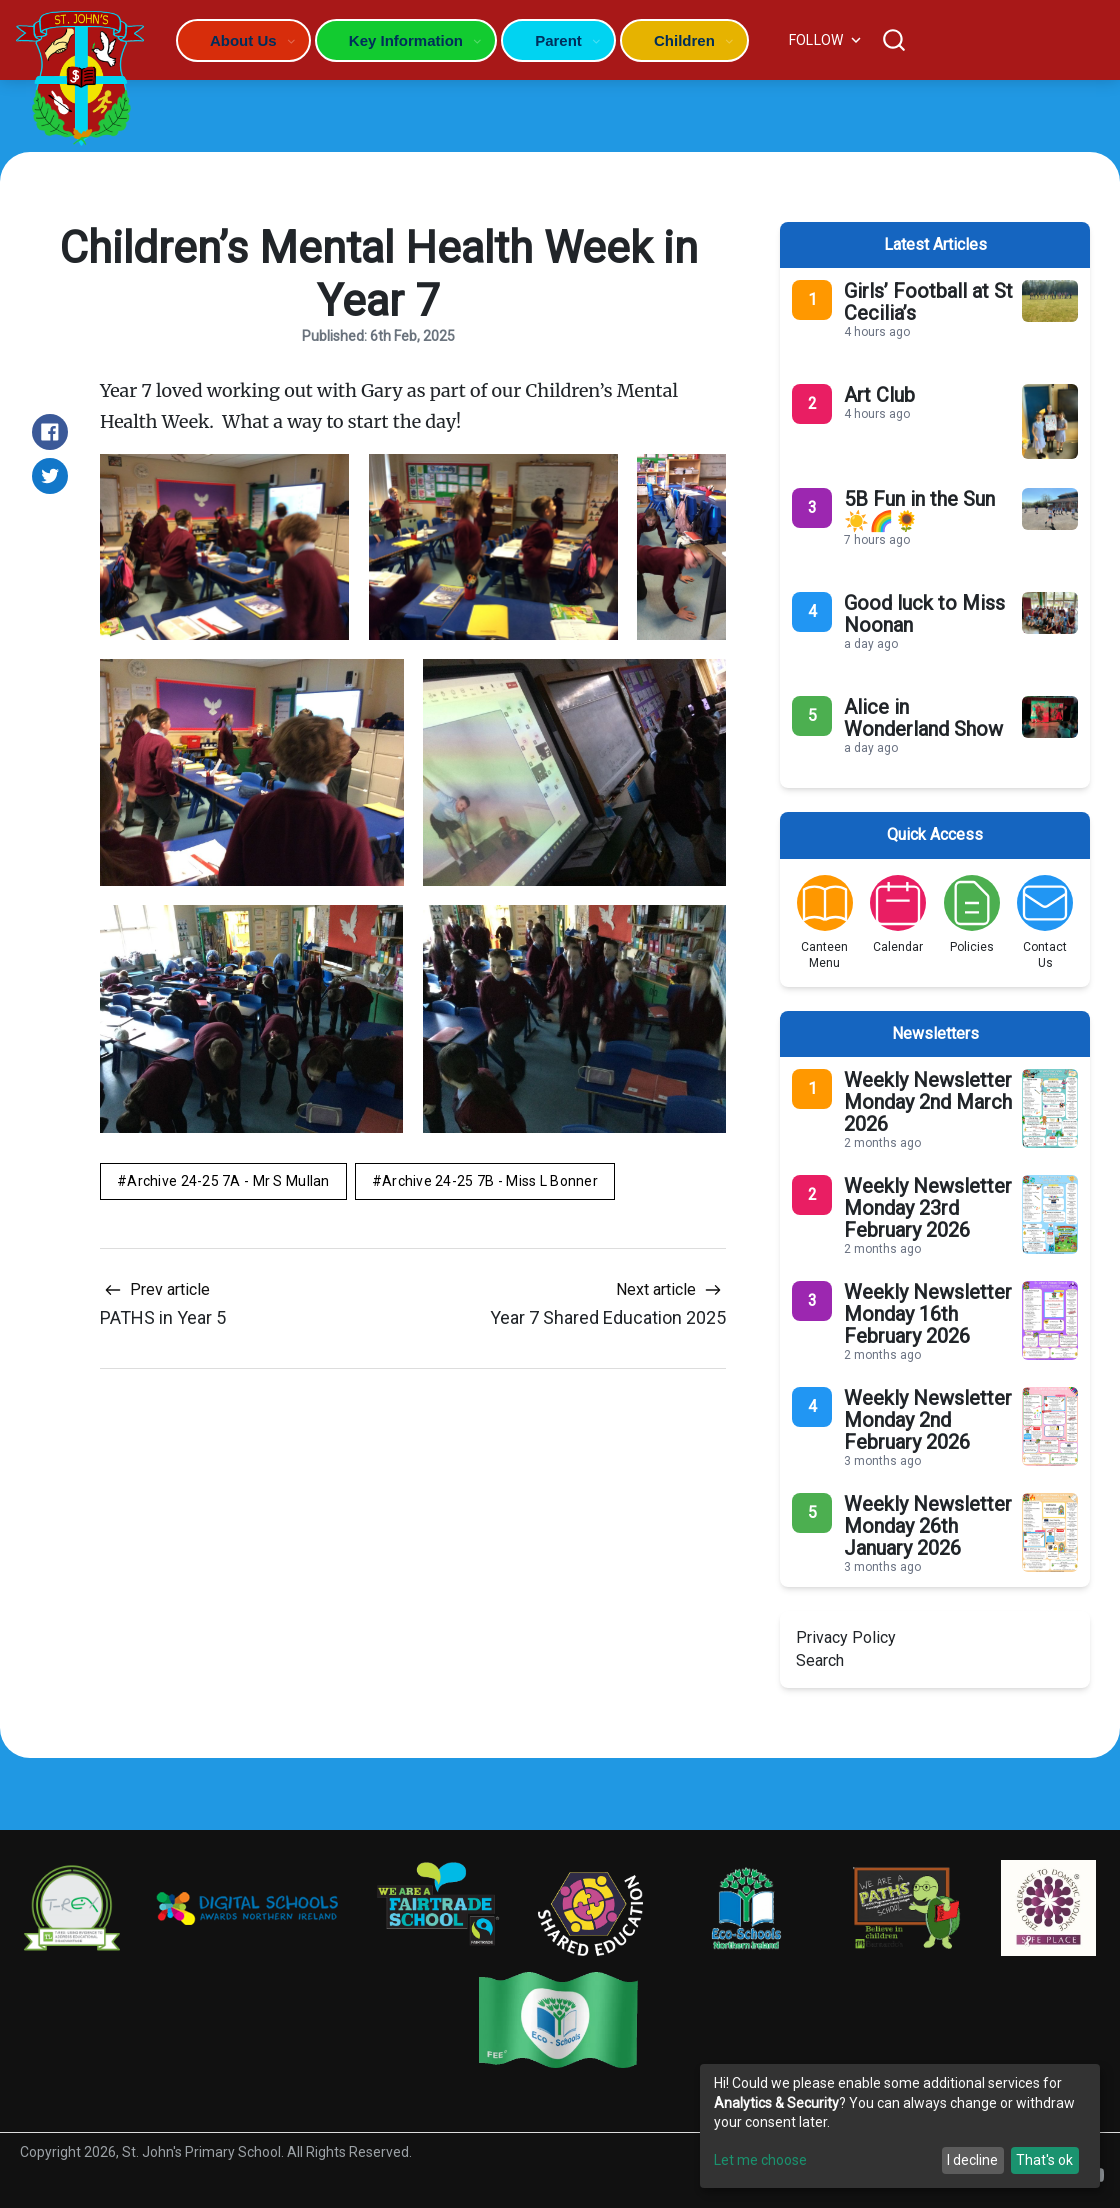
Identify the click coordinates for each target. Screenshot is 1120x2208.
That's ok (1044, 2160)
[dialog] (900, 2126)
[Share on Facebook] (50, 432)
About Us (243, 40)
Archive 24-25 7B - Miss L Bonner (490, 1181)
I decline (972, 2160)
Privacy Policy (846, 1637)
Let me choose (760, 2160)
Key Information (406, 40)
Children (684, 40)
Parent (558, 40)
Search (820, 1660)
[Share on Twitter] (50, 476)
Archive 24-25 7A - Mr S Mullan (228, 1181)
